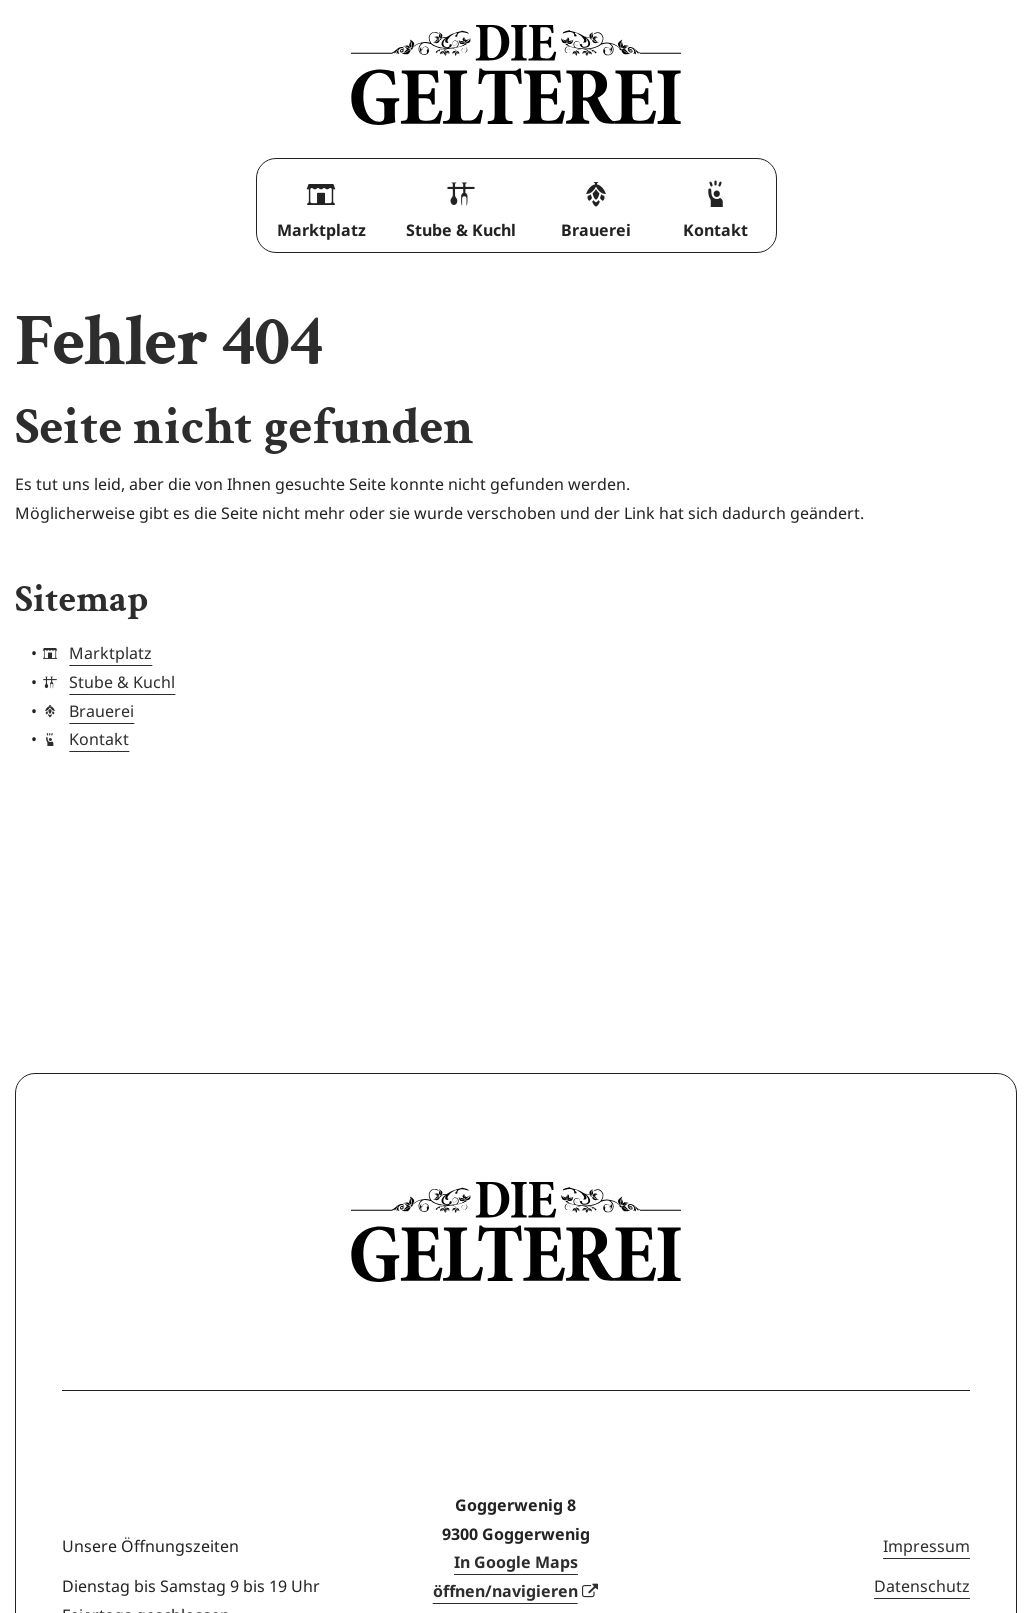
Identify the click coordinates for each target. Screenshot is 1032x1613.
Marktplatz (321, 204)
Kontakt (716, 204)
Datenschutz (922, 1586)
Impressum (926, 1546)
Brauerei (596, 204)
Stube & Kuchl (461, 204)
